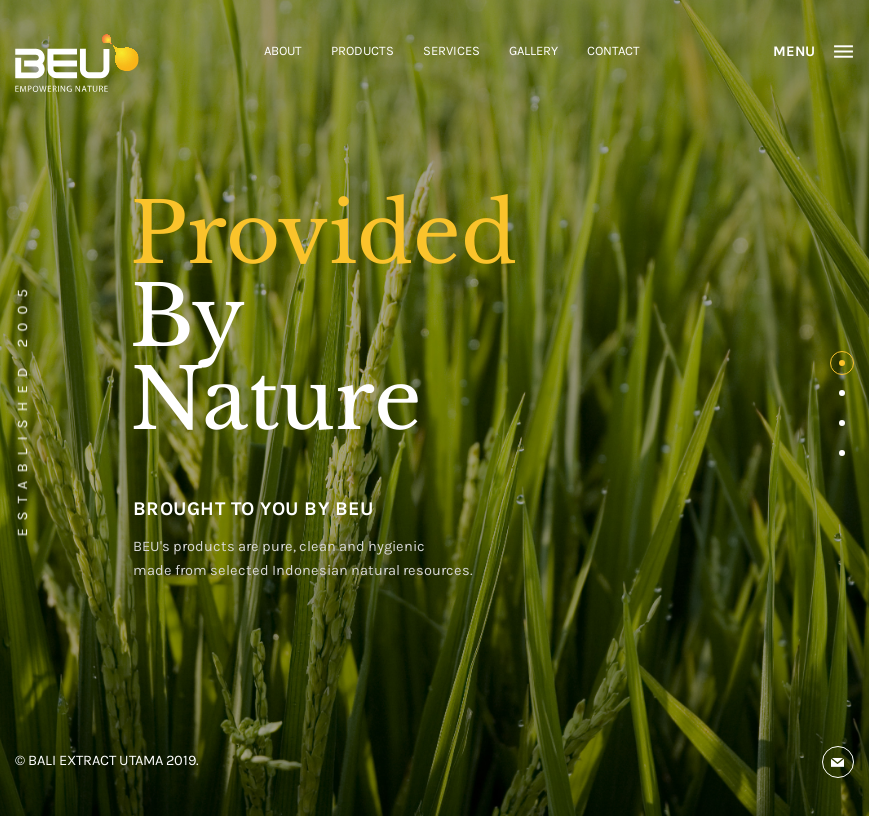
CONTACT (613, 50)
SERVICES (451, 50)
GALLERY (533, 50)
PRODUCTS (362, 50)
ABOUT (283, 50)
